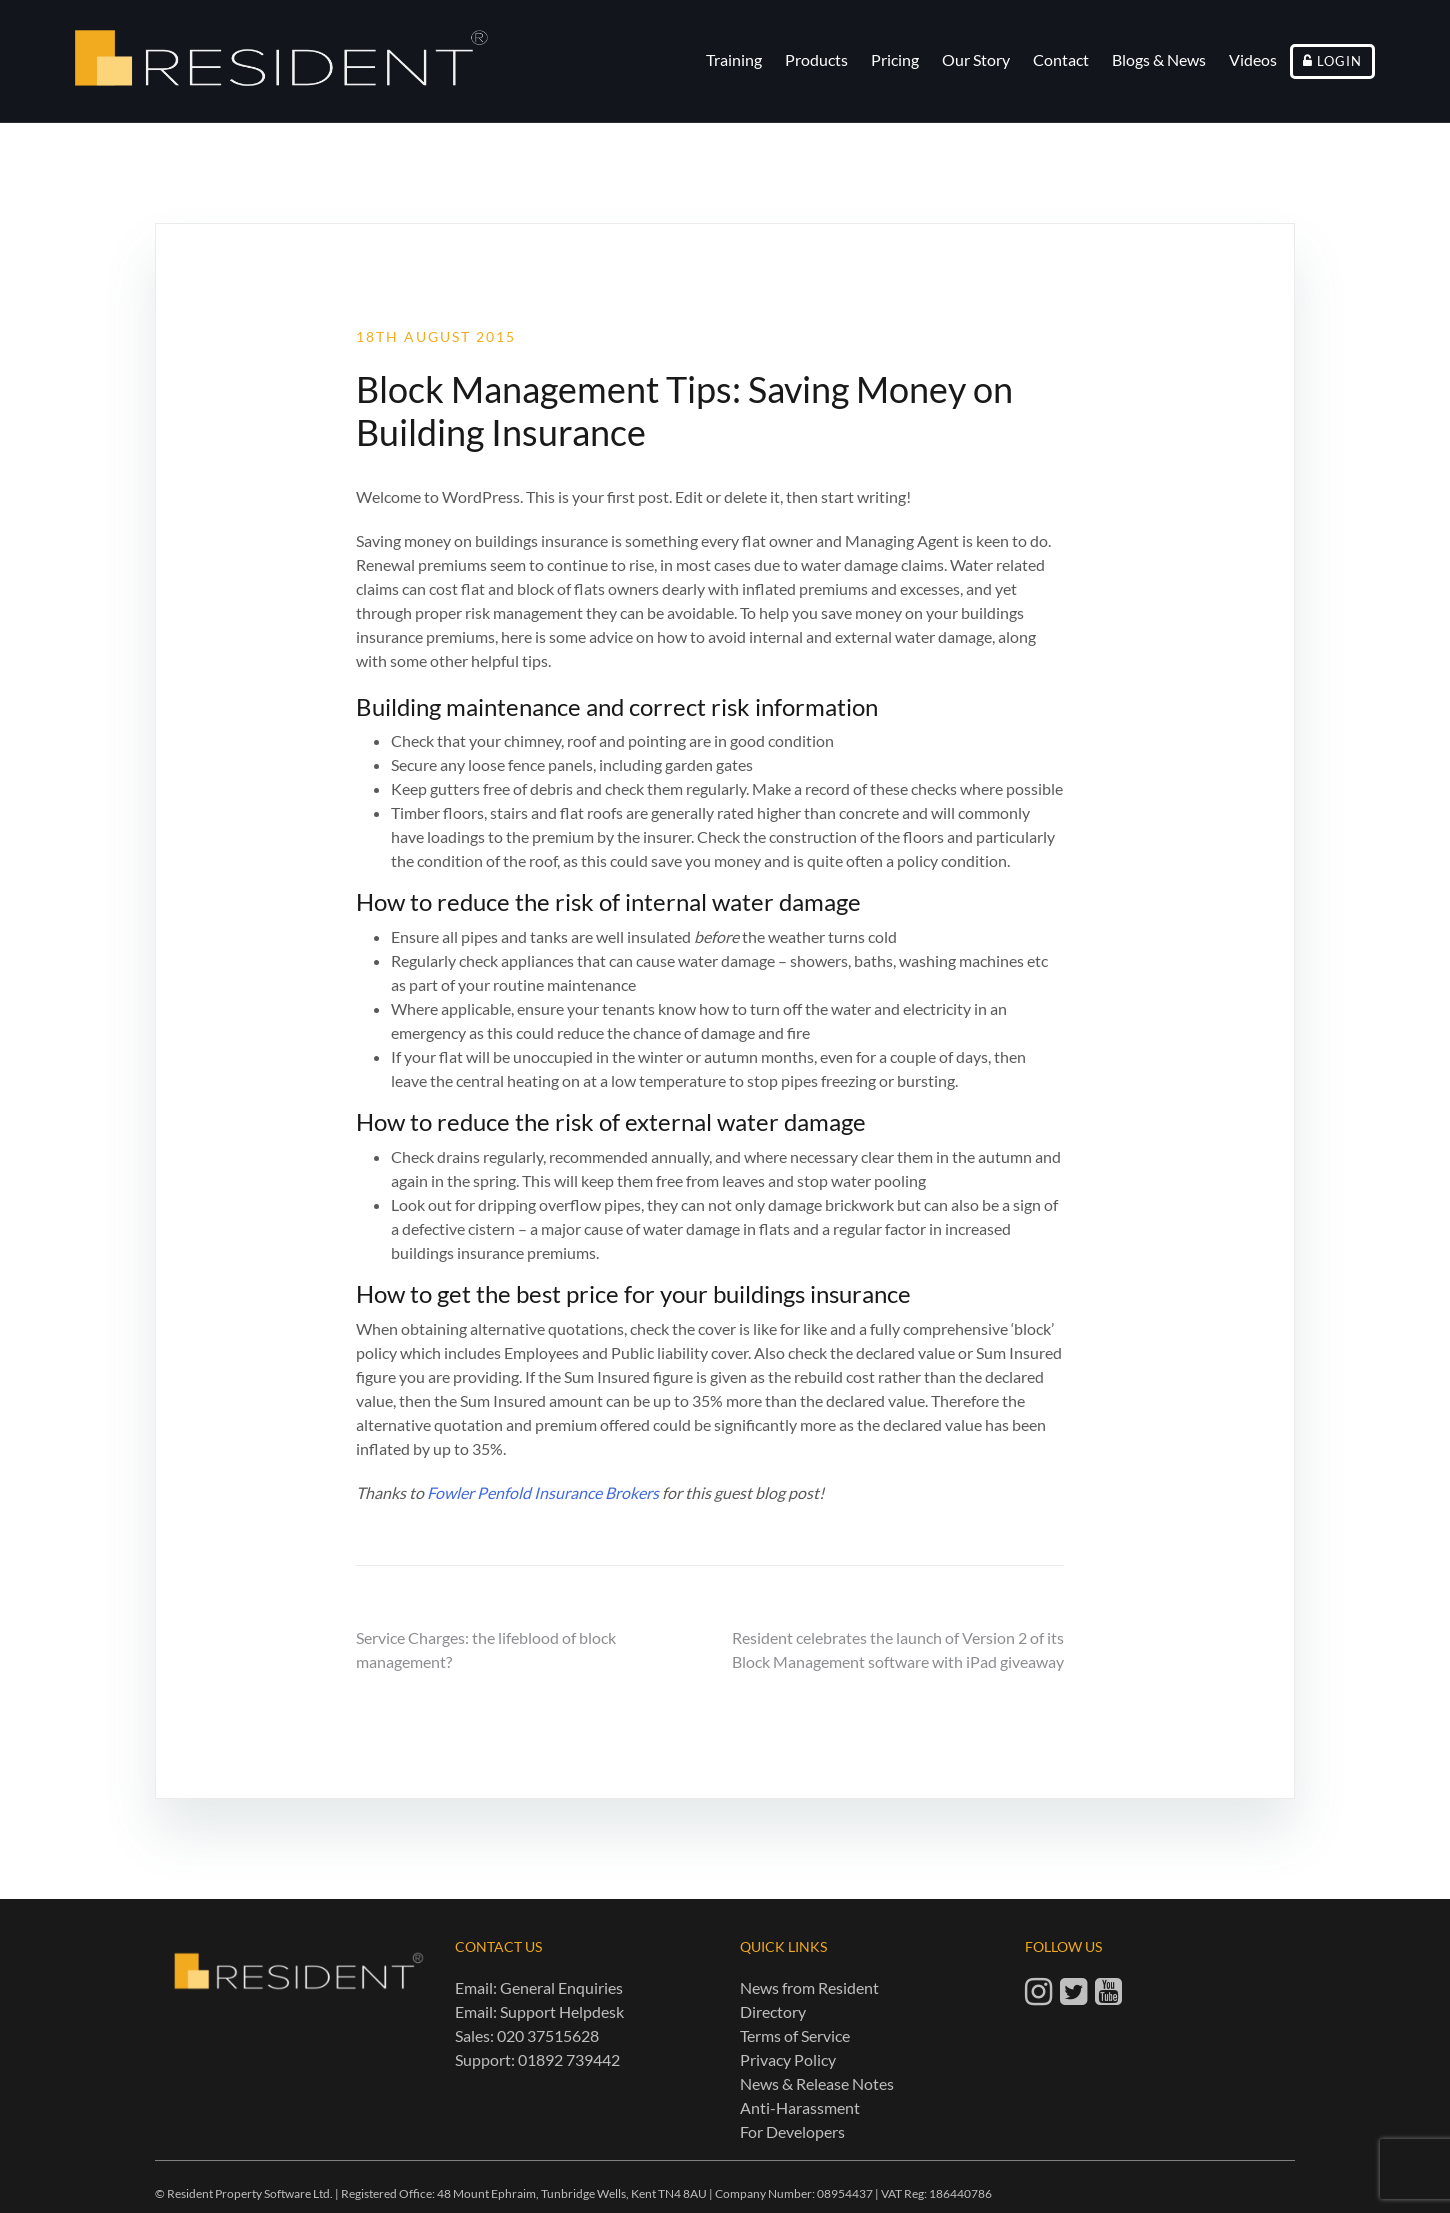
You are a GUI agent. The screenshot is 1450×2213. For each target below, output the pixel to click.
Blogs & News (1159, 59)
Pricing (895, 59)
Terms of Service (795, 2035)
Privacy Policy (788, 2059)
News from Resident (809, 1987)
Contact (1061, 59)
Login (1339, 61)
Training (734, 59)
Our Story (976, 59)
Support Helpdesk (562, 2011)
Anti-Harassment (800, 2107)
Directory (773, 2011)
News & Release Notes (817, 2083)
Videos (1253, 59)
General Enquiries (561, 1987)
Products (816, 59)
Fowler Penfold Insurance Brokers (543, 1492)
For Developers (792, 2131)
